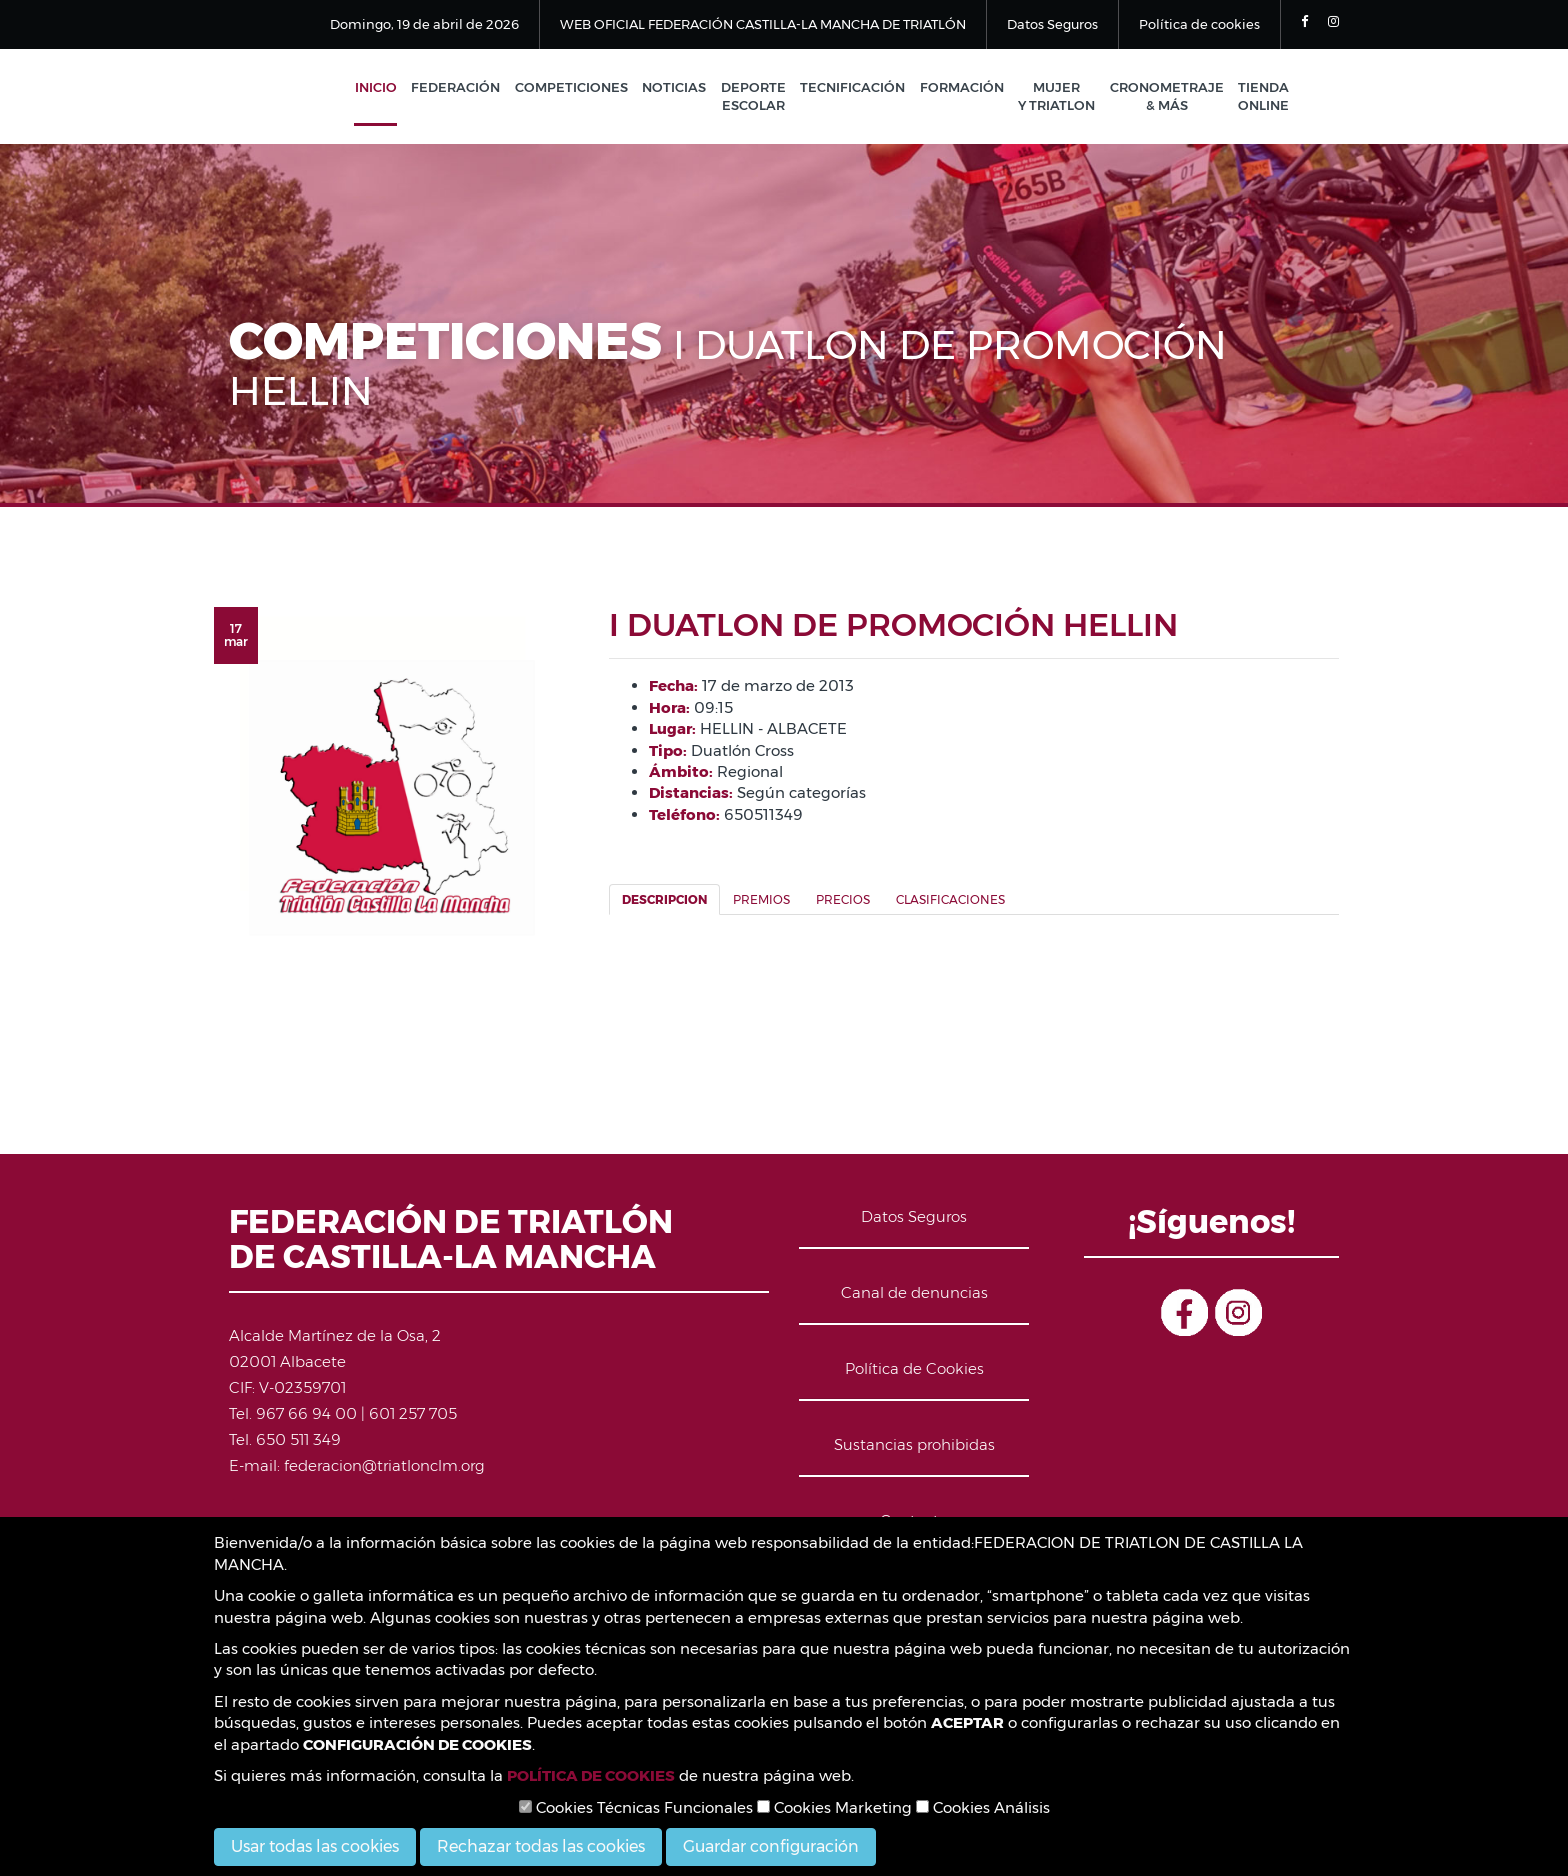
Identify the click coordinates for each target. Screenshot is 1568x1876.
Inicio (389, 88)
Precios (843, 901)
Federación (467, 88)
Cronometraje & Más (1168, 97)
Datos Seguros (1052, 24)
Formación (966, 88)
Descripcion (664, 901)
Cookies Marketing (834, 1807)
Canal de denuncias (914, 1293)
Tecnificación (858, 88)
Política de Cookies (914, 1369)
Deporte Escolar (760, 97)
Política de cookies (1199, 24)
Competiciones (581, 88)
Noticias (683, 88)
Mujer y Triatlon (1059, 97)
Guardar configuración (771, 1846)
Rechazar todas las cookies (541, 1846)
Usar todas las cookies (315, 1846)
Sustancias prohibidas (914, 1445)
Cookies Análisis (983, 1807)
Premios (761, 901)
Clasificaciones (950, 901)
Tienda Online (1263, 97)
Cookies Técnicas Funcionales (636, 1807)
